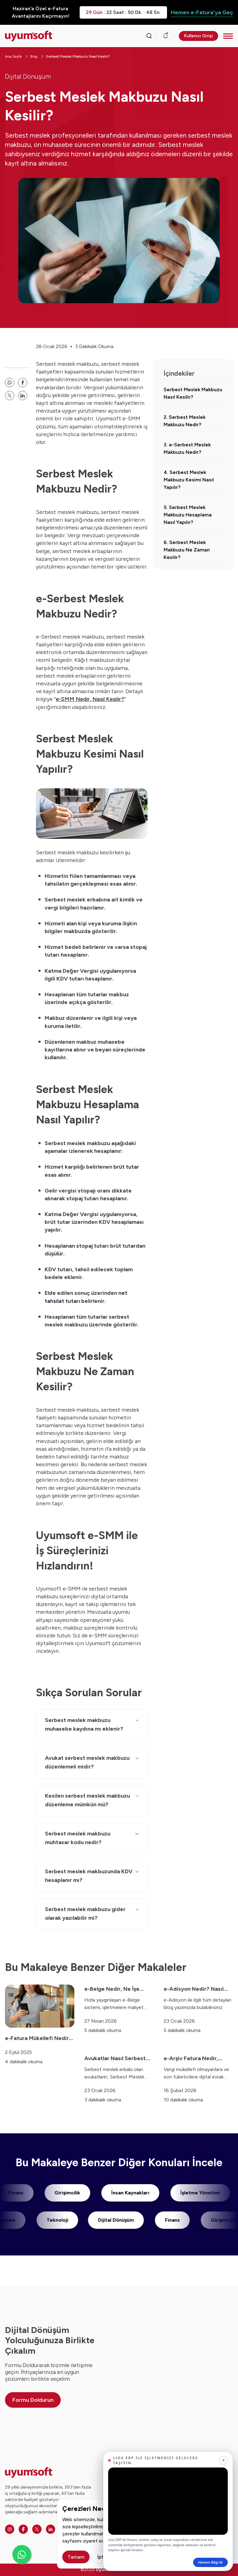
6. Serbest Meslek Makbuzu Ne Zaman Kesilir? (187, 549)
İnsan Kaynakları (122, 2193)
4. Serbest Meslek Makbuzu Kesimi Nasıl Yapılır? (189, 479)
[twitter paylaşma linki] (9, 395)
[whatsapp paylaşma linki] (9, 382)
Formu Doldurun (33, 2400)
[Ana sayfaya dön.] (28, 36)
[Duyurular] (165, 36)
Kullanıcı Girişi (198, 35)
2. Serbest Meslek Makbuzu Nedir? (184, 420)
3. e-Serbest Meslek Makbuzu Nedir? (187, 448)
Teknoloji (65, 2220)
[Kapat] (223, 2460)
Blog (33, 56)
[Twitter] (37, 2529)
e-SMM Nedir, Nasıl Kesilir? (90, 699)
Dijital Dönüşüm (28, 76)
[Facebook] (23, 2529)
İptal (102, 2557)
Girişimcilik (59, 2193)
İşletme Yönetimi (192, 2193)
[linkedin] (22, 395)
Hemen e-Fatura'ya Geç (202, 12)
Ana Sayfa (13, 56)
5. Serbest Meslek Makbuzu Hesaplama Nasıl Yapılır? (188, 514)
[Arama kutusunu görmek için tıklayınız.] (149, 36)
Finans (180, 2220)
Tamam (76, 2557)
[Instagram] (9, 2529)
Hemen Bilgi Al (210, 2562)
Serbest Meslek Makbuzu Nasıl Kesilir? (78, 56)
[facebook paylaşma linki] (22, 382)
